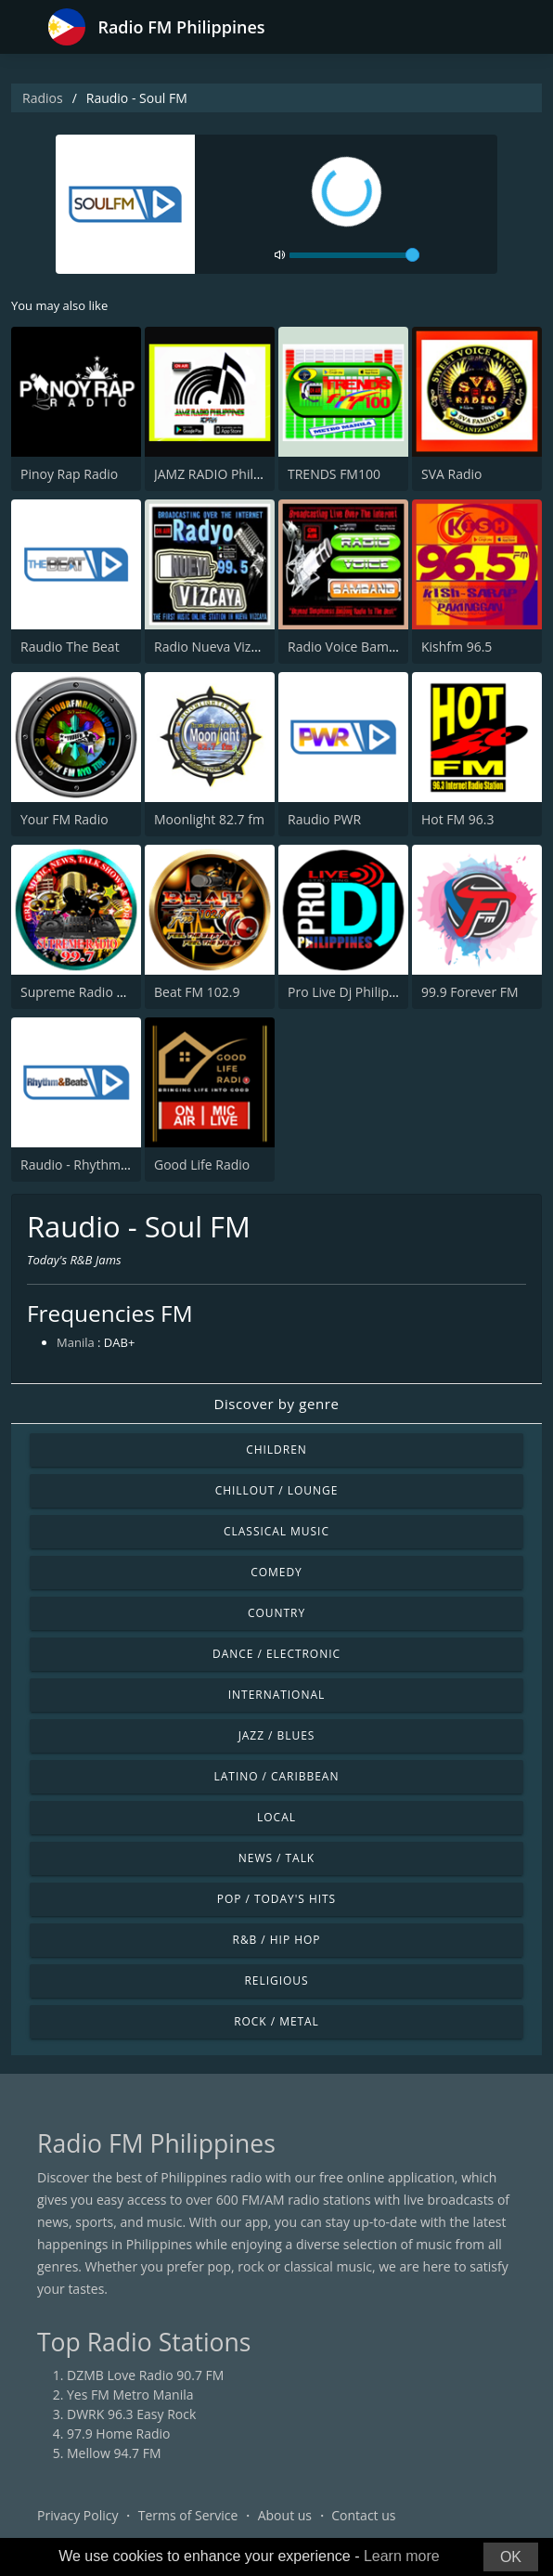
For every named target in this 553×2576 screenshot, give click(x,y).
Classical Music (276, 1531)
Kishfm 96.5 (456, 646)
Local (276, 1817)
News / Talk (276, 1858)
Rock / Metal (276, 2021)
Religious (276, 1980)
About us (285, 2515)
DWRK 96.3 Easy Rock (131, 2414)
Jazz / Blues (276, 1735)
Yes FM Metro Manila (130, 2394)
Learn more (402, 2556)
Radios (42, 98)
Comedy (276, 1572)
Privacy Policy (77, 2515)
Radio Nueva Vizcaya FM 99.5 (241, 646)
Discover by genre (276, 1403)
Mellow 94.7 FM (114, 2453)
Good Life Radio (202, 1164)
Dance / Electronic (276, 1654)
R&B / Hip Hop (277, 1940)
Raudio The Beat (70, 646)
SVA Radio (451, 474)
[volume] (354, 255)
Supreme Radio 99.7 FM (92, 992)
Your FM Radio (64, 819)
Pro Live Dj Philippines (354, 992)
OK (510, 2557)
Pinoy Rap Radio (69, 474)
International (276, 1694)
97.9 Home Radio (118, 2433)
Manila (76, 1342)
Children (276, 1449)
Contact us (363, 2515)
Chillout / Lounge (277, 1490)
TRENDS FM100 (334, 474)
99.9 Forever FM (470, 992)
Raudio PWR (324, 819)
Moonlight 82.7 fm (209, 819)
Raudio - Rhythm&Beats (92, 1164)
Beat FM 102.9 (196, 992)
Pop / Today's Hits (276, 1899)
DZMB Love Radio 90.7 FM (145, 2375)
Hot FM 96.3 (458, 819)
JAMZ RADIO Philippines (225, 474)
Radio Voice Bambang (353, 646)
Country (276, 1613)
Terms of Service (188, 2515)
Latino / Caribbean (277, 1776)
